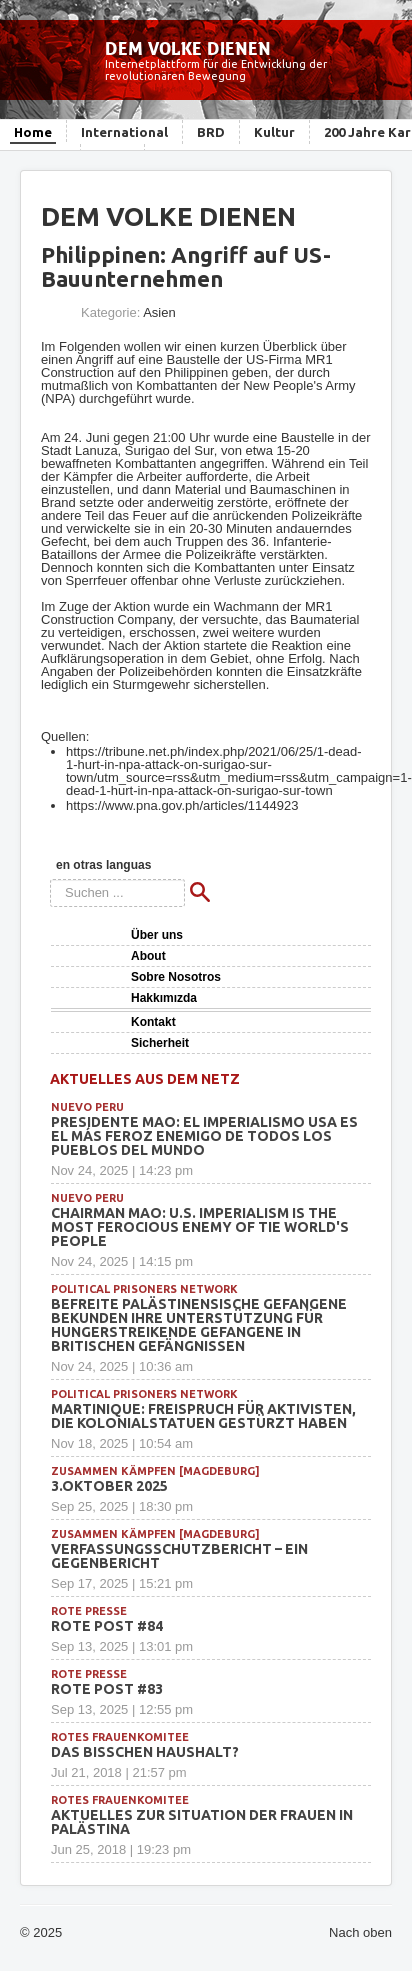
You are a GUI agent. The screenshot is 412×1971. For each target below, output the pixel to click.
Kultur (274, 132)
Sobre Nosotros (176, 977)
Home (33, 132)
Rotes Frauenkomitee (120, 1737)
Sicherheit (160, 1043)
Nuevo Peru (87, 1107)
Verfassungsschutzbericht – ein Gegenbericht (179, 1556)
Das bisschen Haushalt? (145, 1752)
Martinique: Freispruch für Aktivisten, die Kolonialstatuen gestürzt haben (203, 1416)
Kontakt (153, 1022)
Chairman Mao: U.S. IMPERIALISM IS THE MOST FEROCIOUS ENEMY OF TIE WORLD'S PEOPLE (200, 1227)
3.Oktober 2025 (109, 1486)
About (148, 956)
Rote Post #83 (107, 1689)
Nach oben (360, 1932)
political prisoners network (144, 1289)
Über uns (157, 935)
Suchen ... (50, 879)
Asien (159, 312)
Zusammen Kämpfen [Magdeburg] (155, 1471)
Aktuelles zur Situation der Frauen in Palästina (202, 1822)
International (124, 132)
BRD (211, 132)
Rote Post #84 (107, 1626)
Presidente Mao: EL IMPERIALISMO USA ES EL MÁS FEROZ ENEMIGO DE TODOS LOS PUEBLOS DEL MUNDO (204, 1136)
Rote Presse (89, 1611)
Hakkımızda (164, 998)
